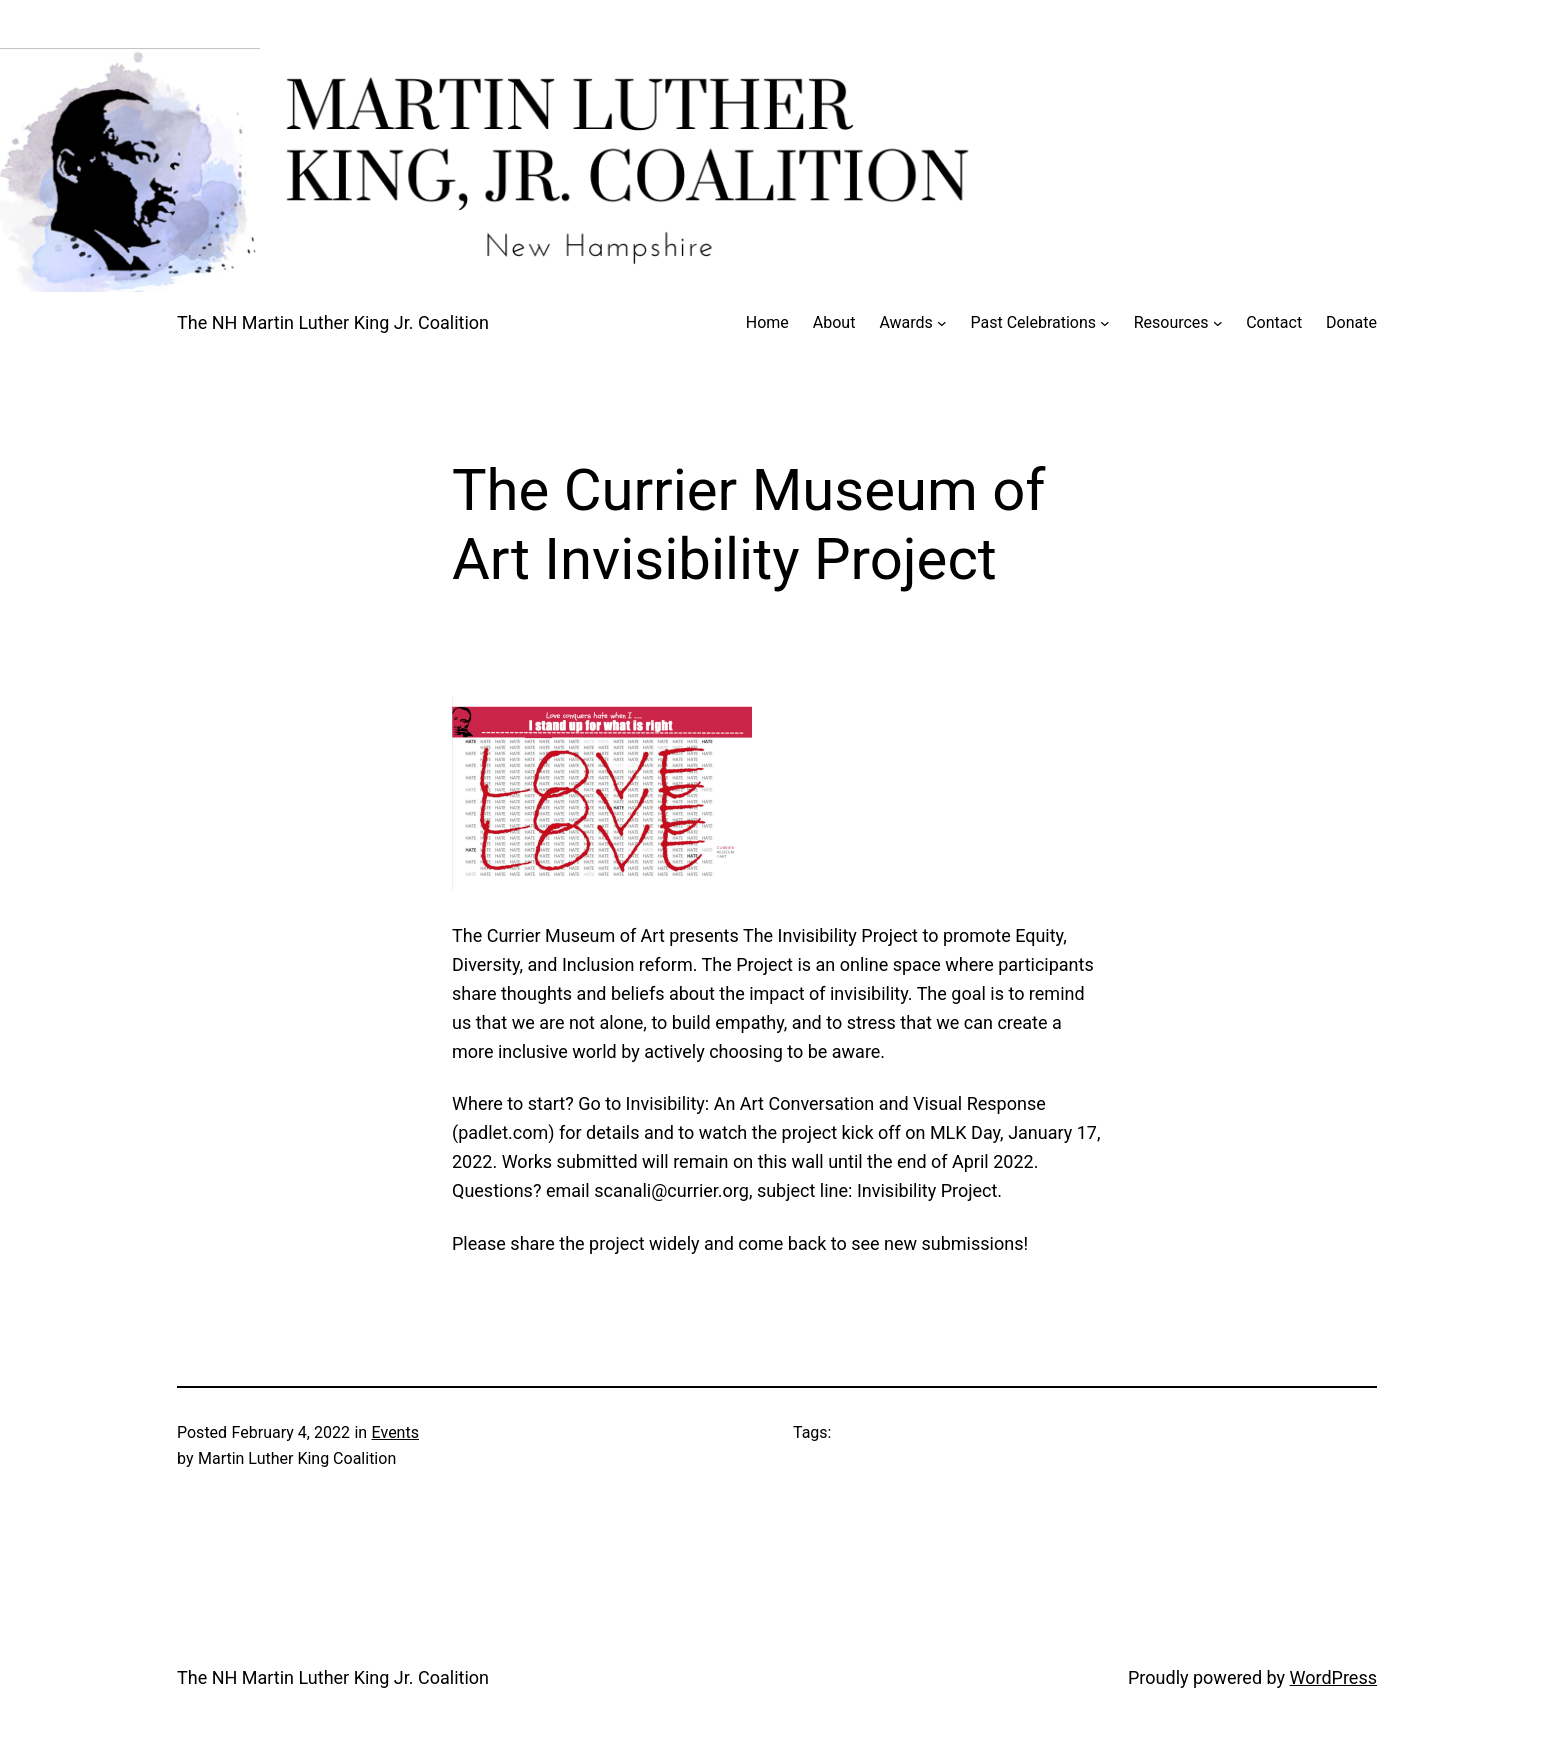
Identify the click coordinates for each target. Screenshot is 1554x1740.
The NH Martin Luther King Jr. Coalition (333, 322)
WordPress (1333, 1677)
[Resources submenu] (1218, 323)
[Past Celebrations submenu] (1105, 323)
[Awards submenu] (942, 323)
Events (395, 1432)
